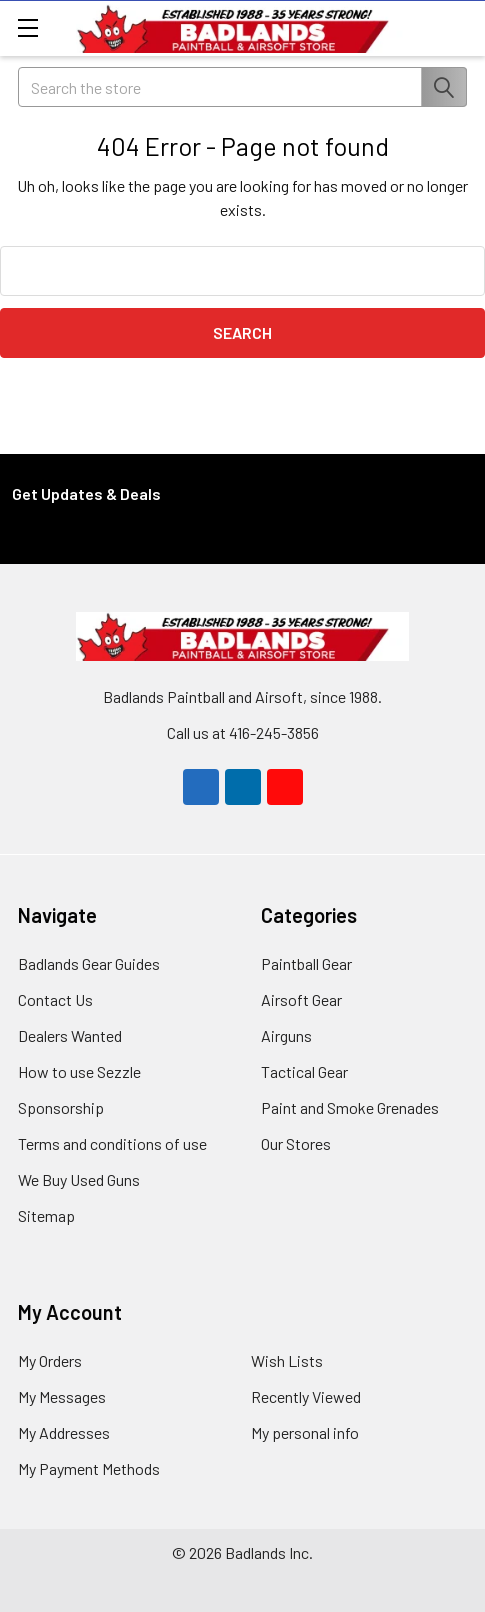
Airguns (286, 1035)
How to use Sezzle (79, 1071)
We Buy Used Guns (79, 1179)
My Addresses (64, 1432)
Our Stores (296, 1143)
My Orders (50, 1360)
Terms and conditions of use (112, 1143)
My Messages (62, 1396)
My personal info (305, 1432)
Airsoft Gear (301, 999)
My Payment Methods (89, 1468)
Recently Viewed (306, 1396)
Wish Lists (287, 1360)
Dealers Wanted (70, 1035)
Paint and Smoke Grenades (350, 1107)
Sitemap (46, 1215)
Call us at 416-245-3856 (243, 732)
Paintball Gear (306, 963)
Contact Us (55, 999)
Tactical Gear (304, 1071)
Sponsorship (61, 1107)
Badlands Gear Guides (89, 963)
